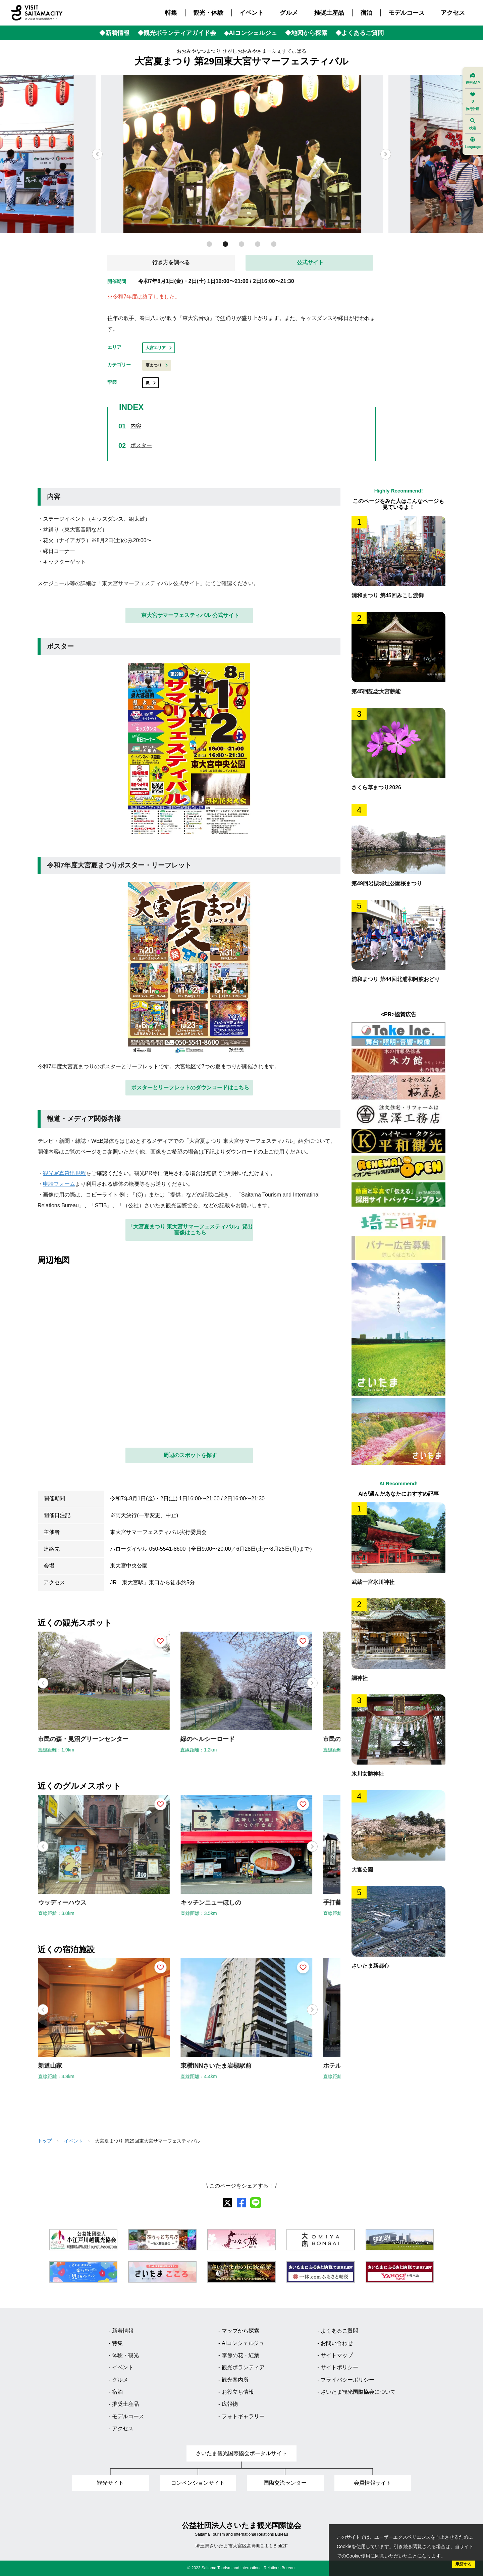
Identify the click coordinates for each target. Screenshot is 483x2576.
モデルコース (406, 12)
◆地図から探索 (306, 33)
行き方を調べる (171, 262)
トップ (45, 2141)
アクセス (453, 12)
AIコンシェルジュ (243, 2343)
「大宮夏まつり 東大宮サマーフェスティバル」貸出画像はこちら (190, 1229)
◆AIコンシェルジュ (250, 33)
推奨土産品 (329, 12)
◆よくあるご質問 (359, 33)
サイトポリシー (339, 2367)
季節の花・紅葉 (240, 2355)
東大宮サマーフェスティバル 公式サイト (190, 615)
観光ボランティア (243, 2367)
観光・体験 (208, 12)
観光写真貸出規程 (64, 1173)
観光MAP (473, 79)
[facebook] (241, 2202)
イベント (251, 12)
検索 (472, 124)
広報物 (230, 2404)
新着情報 (122, 2331)
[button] (385, 154)
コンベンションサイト (198, 2483)
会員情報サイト (372, 2483)
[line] (255, 2202)
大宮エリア (159, 347)
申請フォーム (59, 1184)
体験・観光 (125, 2355)
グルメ (289, 12)
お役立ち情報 (238, 2392)
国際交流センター (285, 2483)
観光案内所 (235, 2380)
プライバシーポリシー (347, 2380)
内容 (135, 426)
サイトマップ (337, 2355)
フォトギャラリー (243, 2416)
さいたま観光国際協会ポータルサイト (241, 2453)
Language (473, 143)
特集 (171, 12)
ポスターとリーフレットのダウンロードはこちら (190, 1087)
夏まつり (157, 365)
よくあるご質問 (339, 2331)
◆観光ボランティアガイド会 (177, 33)
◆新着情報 (114, 33)
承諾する (463, 2564)
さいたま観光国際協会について (358, 2392)
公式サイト (310, 262)
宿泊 (366, 12)
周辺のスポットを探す (190, 1455)
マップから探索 (240, 2331)
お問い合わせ (337, 2343)
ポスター (141, 445)
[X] (227, 2202)
